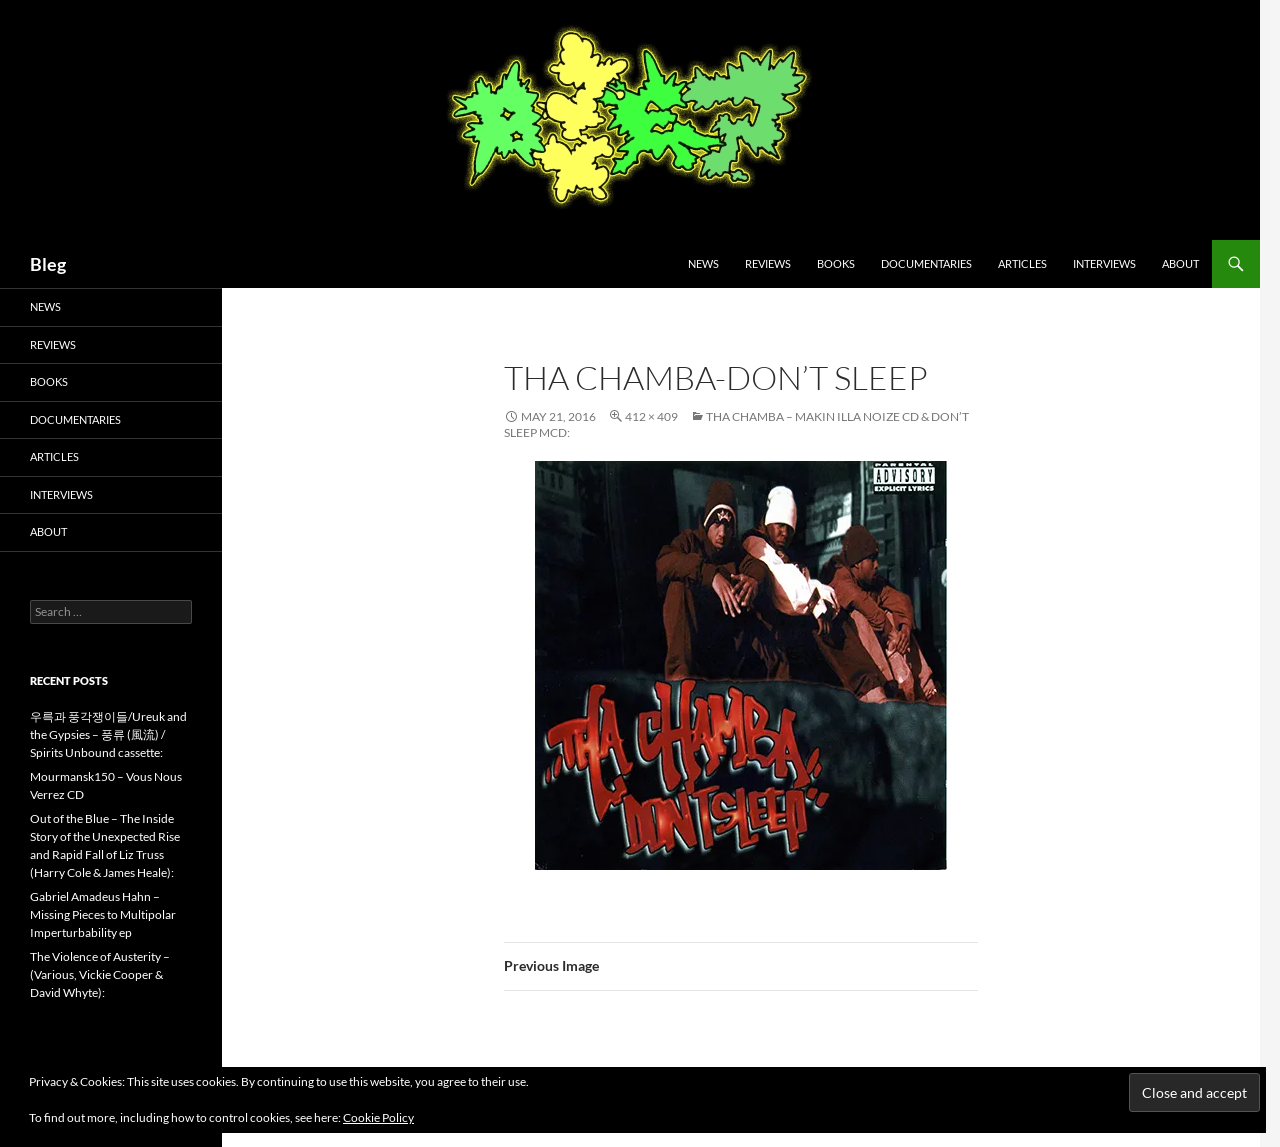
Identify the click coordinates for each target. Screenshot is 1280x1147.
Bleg (48, 264)
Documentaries (926, 263)
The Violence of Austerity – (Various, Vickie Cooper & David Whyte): (100, 974)
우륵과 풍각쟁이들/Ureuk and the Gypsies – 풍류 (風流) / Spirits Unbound (108, 734)
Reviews (768, 263)
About (1180, 263)
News (703, 263)
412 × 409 (651, 416)
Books (836, 263)
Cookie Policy (378, 1117)
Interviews (1104, 263)
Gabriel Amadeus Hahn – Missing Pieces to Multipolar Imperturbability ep (103, 914)
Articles (1022, 263)
